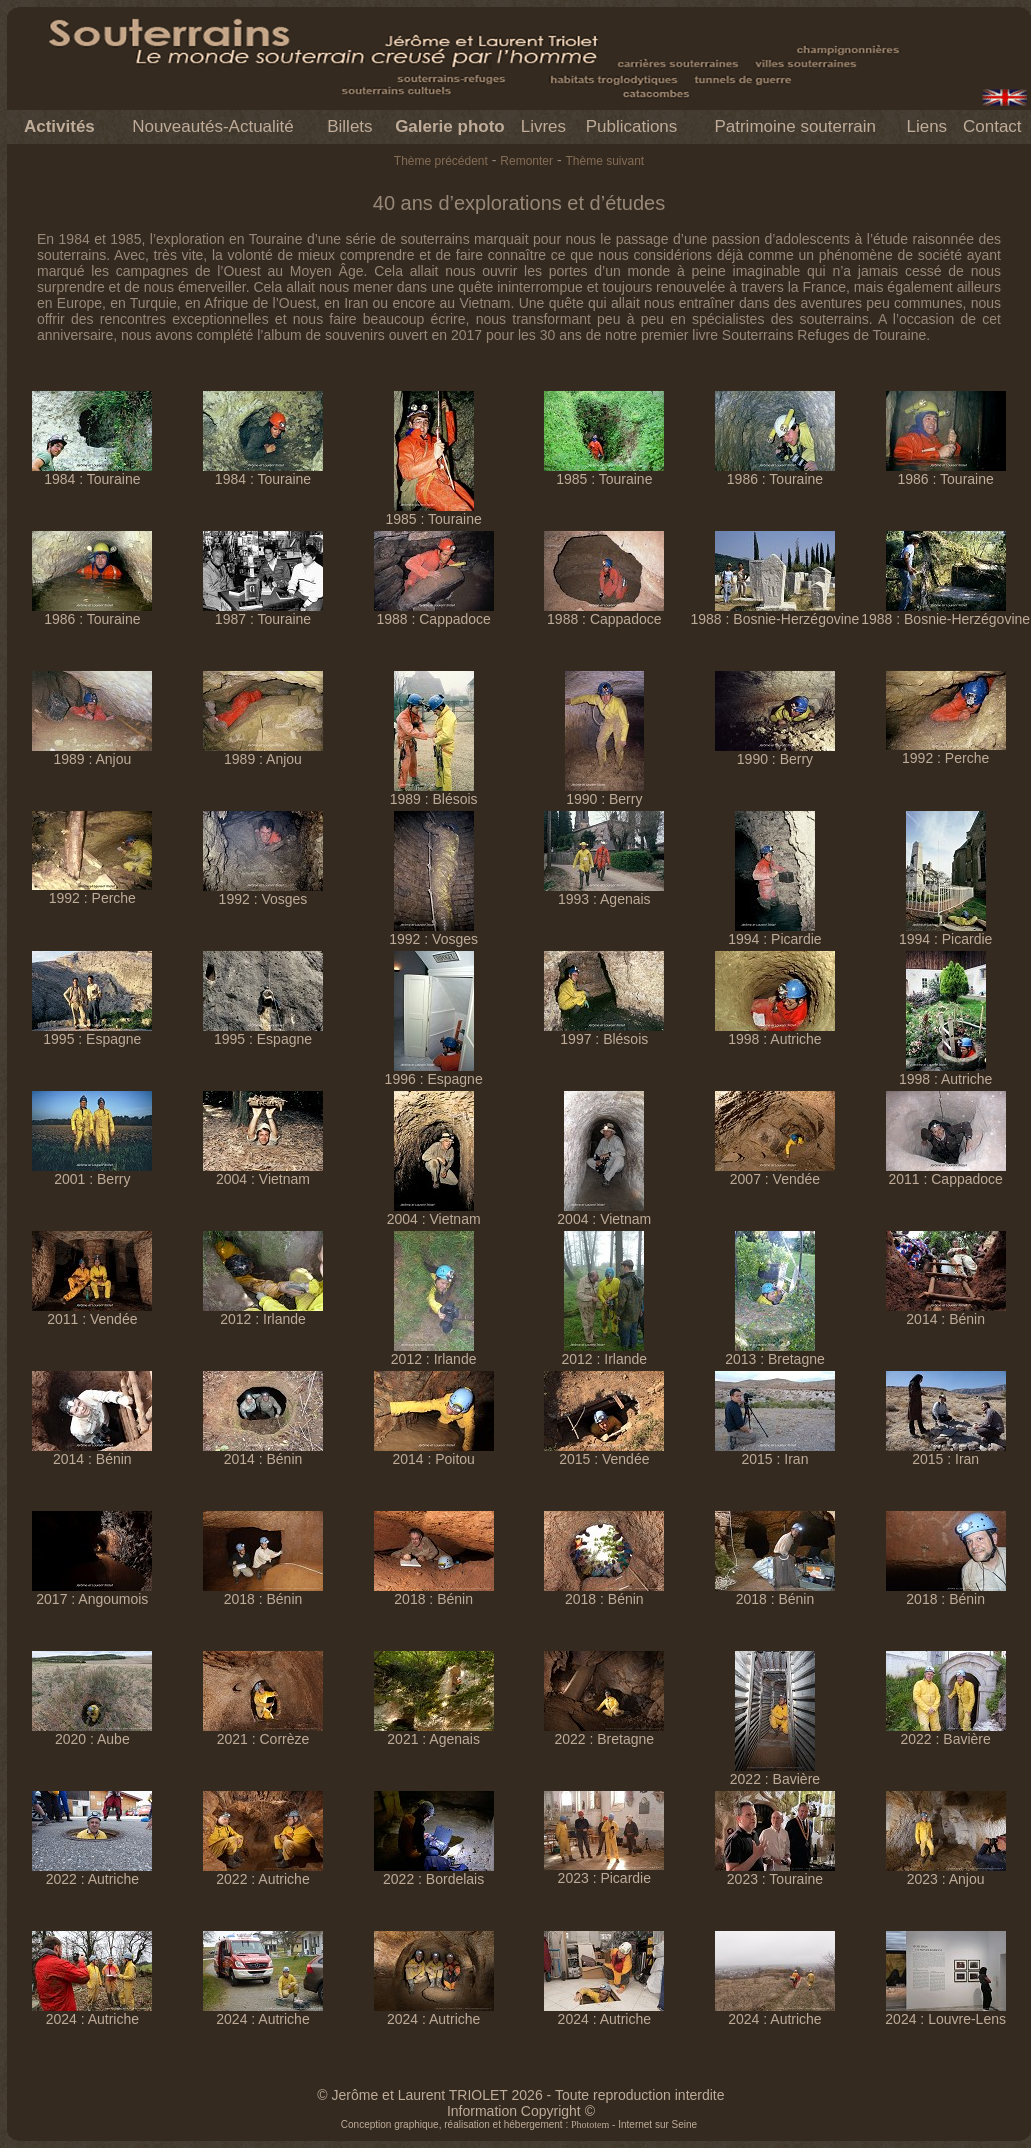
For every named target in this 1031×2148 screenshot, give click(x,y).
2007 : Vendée (775, 1172)
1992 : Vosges (263, 892)
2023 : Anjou (946, 1872)
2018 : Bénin (263, 1592)
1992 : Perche (946, 751)
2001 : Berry (92, 1172)
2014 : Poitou (434, 1452)
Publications (632, 126)
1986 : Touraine (775, 472)
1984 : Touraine (92, 472)
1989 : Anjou (92, 752)
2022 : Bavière (775, 1772)
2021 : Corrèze (263, 1732)
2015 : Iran (775, 1452)
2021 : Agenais (434, 1732)
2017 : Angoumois (92, 1592)
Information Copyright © (521, 2111)
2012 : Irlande (263, 1312)
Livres (543, 126)
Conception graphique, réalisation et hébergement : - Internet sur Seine (519, 2124)
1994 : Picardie (774, 932)
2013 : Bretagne (775, 1352)
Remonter (526, 161)
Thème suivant (604, 161)
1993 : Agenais (604, 892)
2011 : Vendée (92, 1312)
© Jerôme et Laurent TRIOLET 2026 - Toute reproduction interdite (520, 2095)
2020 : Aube (92, 1732)
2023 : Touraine (775, 1872)
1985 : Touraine (434, 512)
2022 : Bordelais (434, 1872)
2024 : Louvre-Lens (945, 2012)
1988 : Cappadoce (434, 612)
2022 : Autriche (92, 1872)
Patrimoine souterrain (795, 126)
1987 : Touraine (263, 612)
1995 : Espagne (92, 1032)
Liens (926, 126)
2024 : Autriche (92, 2012)
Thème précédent (441, 161)
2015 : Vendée (604, 1452)
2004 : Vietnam (263, 1172)
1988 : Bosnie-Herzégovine (775, 612)
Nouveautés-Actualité (213, 126)
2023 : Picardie (604, 1871)
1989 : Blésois (434, 792)
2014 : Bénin (946, 1312)
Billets (349, 126)
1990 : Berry (604, 792)
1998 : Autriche (775, 1032)
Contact (992, 126)
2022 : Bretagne (604, 1732)
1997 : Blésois (604, 1032)
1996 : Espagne (434, 1072)
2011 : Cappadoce (946, 1172)
